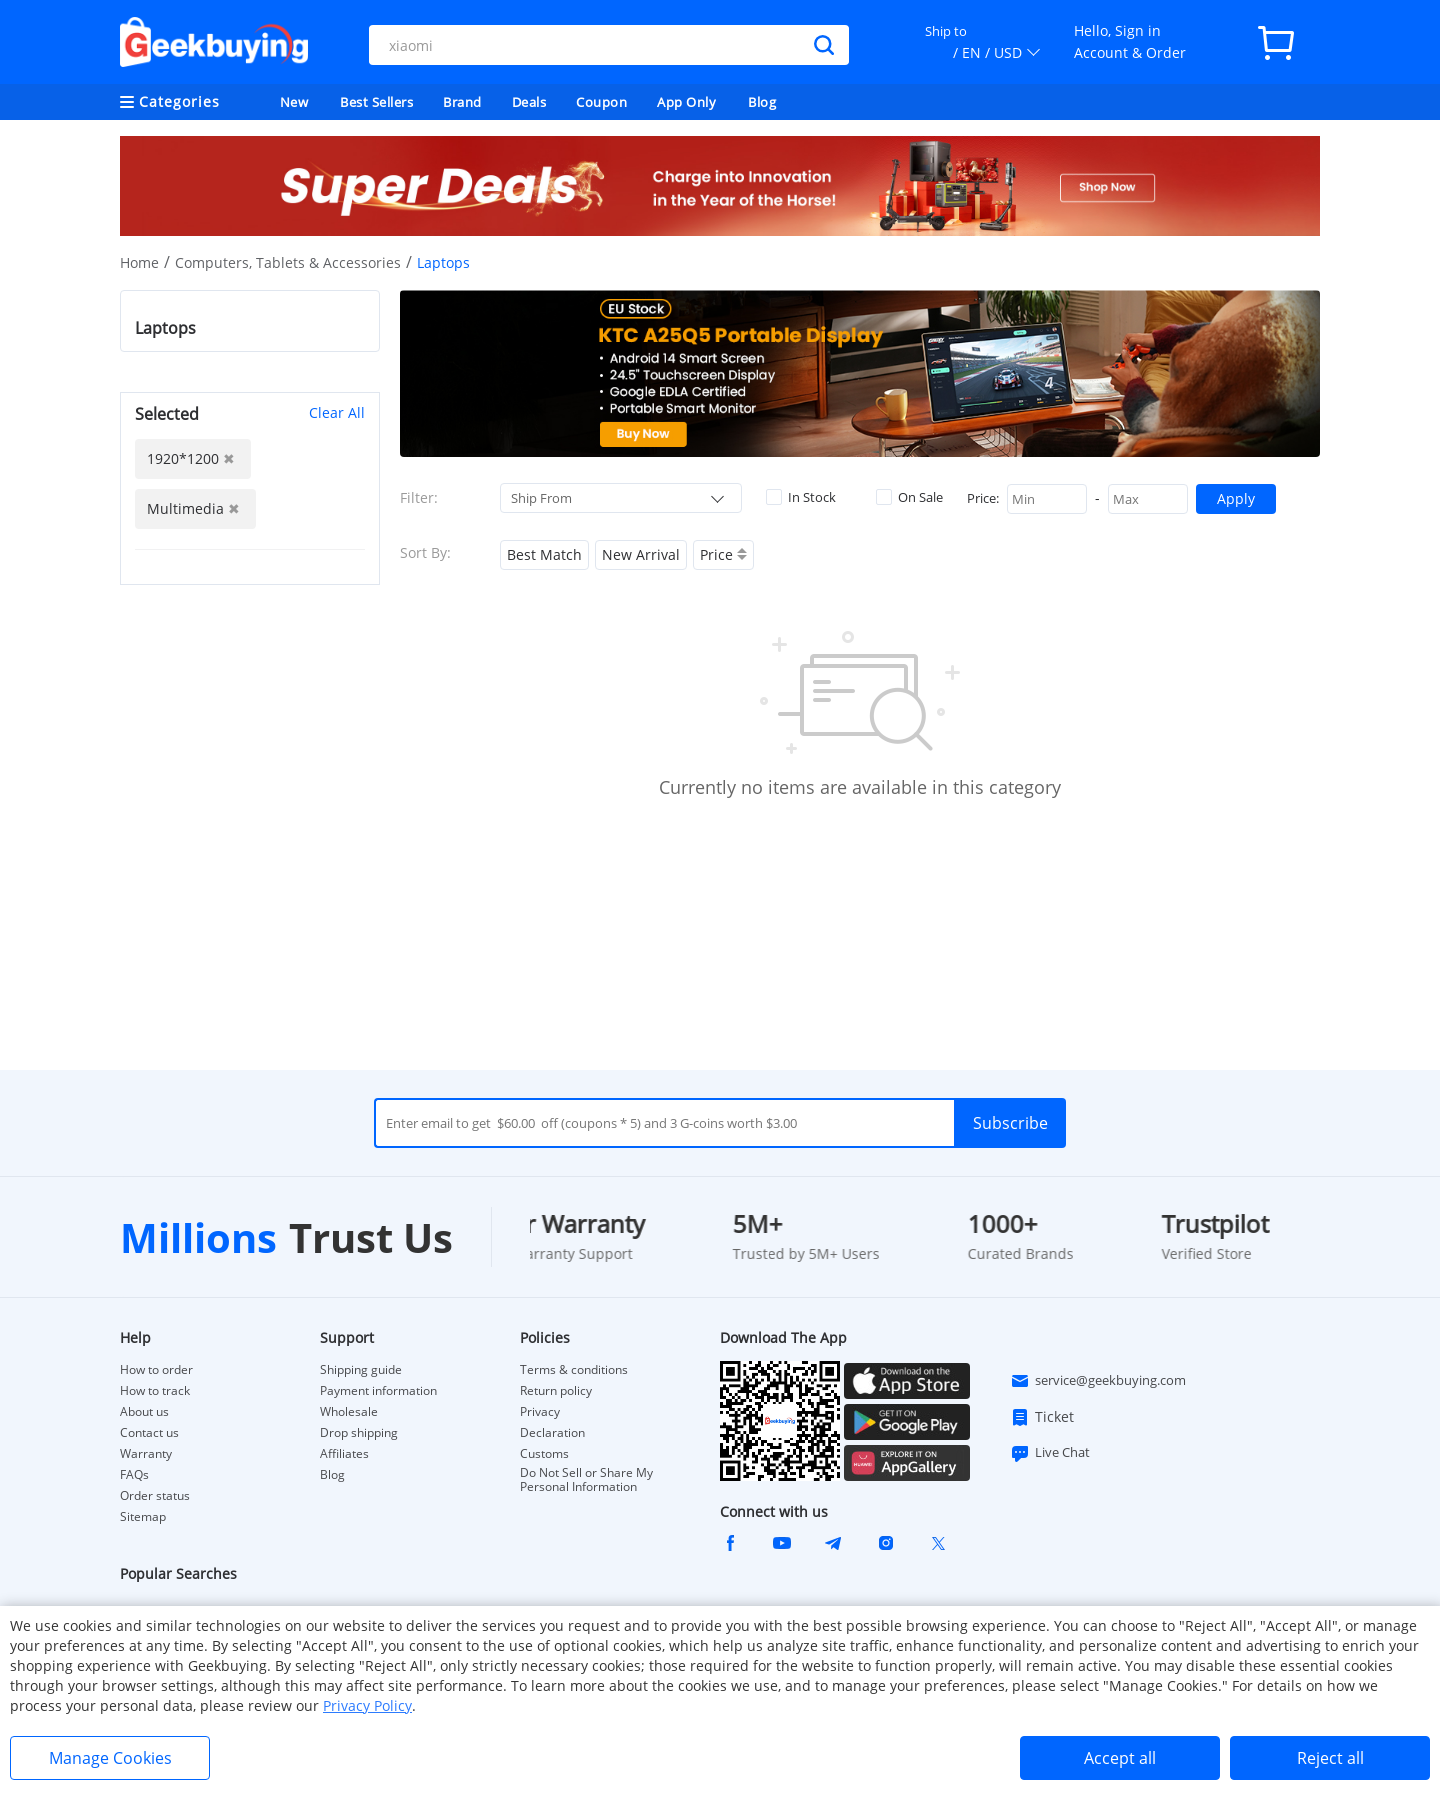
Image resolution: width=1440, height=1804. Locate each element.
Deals (529, 102)
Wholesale (349, 1412)
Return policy (556, 1391)
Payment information (378, 1391)
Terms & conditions (574, 1370)
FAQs (134, 1475)
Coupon (601, 102)
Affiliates (344, 1454)
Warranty (146, 1454)
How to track (155, 1391)
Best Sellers (376, 102)
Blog (762, 102)
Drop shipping (359, 1433)
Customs (544, 1454)
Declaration (552, 1433)
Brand (462, 102)
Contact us (149, 1433)
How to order (156, 1370)
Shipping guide (361, 1370)
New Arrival (641, 554)
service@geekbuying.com (1098, 1381)
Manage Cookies (110, 1758)
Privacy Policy (367, 1705)
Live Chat (1050, 1453)
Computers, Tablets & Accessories (288, 262)
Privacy (540, 1412)
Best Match (544, 554)
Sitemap (143, 1516)
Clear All (337, 412)
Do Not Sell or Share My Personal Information (586, 1480)
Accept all (1120, 1758)
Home (139, 262)
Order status (155, 1496)
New (294, 102)
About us (144, 1412)
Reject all (1330, 1758)
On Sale (909, 497)
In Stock (801, 497)
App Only (686, 102)
